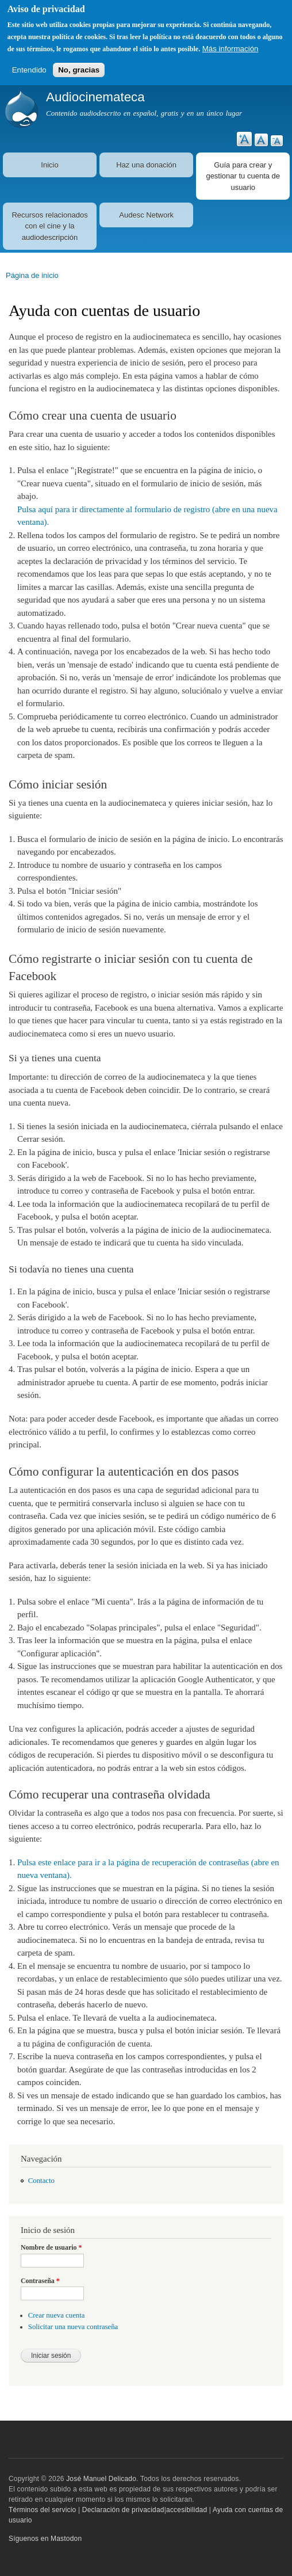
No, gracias (78, 70)
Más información (230, 48)
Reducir (276, 141)
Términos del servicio (42, 2510)
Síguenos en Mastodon (45, 2539)
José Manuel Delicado (101, 2479)
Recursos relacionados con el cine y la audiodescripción (49, 226)
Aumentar (244, 139)
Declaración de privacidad (123, 2510)
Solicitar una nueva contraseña (73, 2327)
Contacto (41, 2181)
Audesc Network (146, 215)
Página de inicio (32, 275)
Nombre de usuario (51, 2247)
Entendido (29, 70)
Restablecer (261, 140)
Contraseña (40, 2281)
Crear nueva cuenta (56, 2315)
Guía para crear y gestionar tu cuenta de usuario (243, 176)
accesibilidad (186, 2510)
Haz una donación (146, 165)
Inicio (49, 165)
